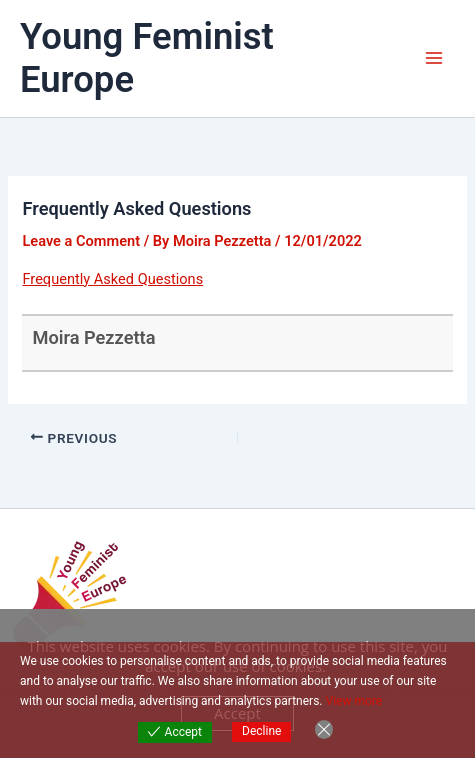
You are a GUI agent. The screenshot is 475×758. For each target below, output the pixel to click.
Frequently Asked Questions (112, 279)
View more (354, 701)
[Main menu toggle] (434, 58)
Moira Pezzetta (93, 337)
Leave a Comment (81, 241)
